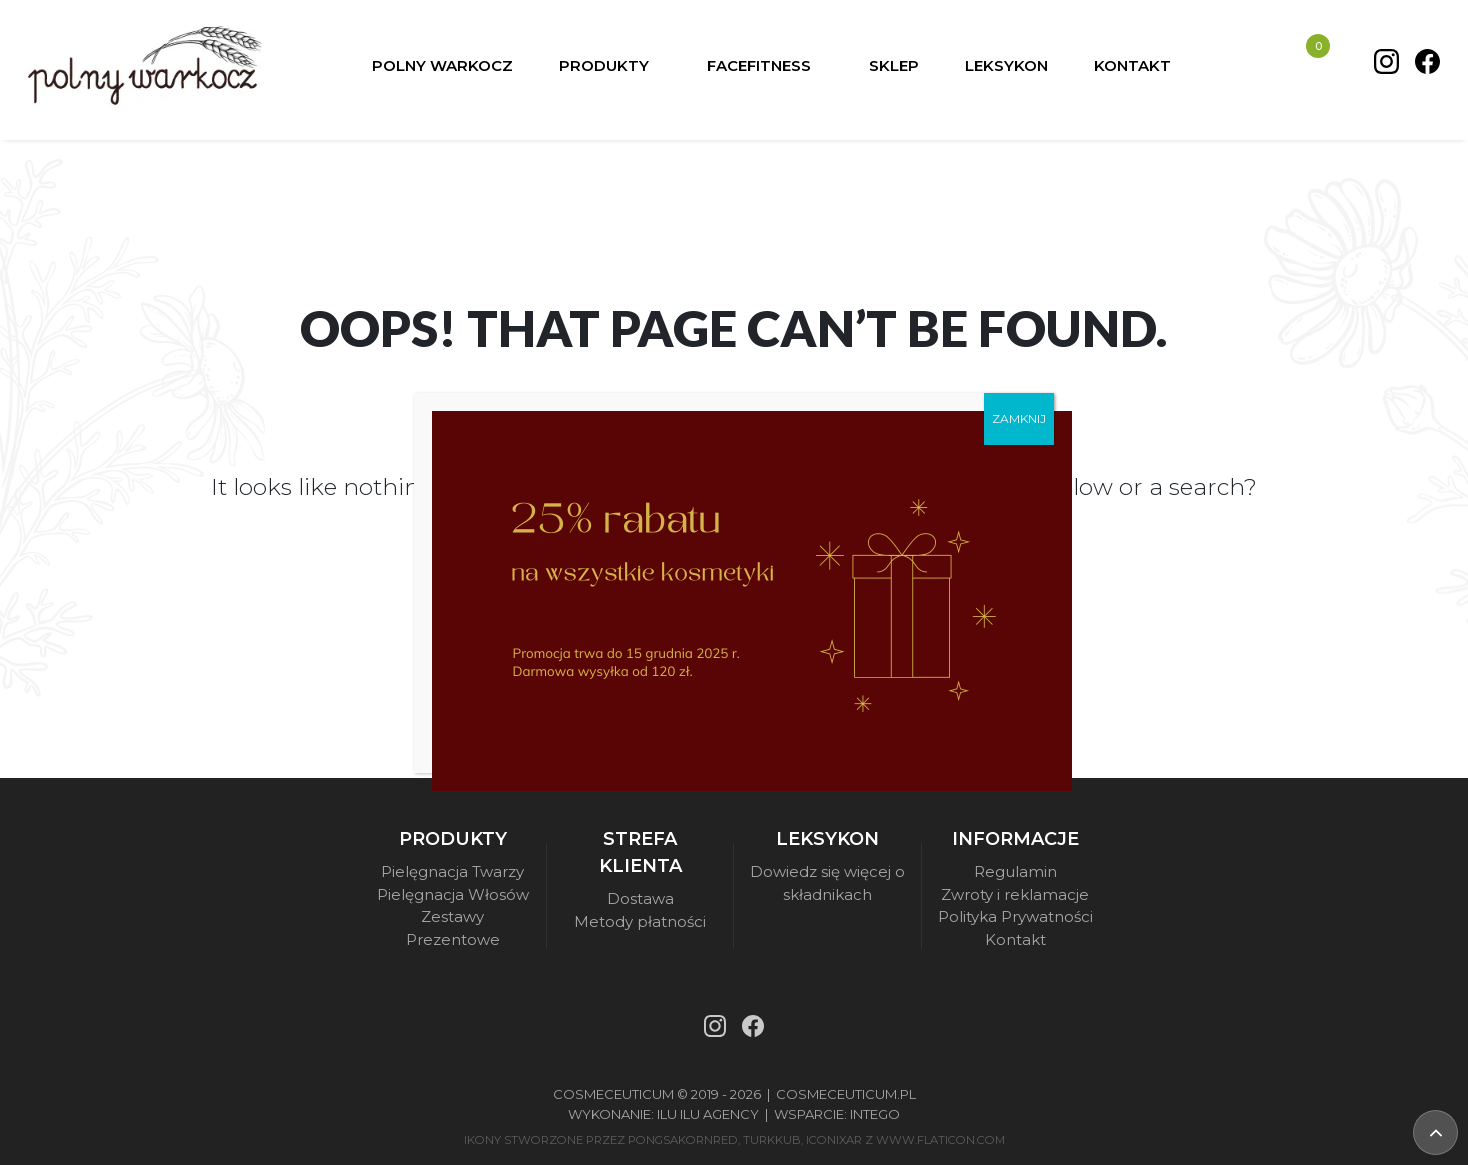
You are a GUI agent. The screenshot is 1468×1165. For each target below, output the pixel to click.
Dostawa (640, 898)
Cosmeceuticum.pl (846, 1094)
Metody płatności (640, 921)
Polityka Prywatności (1015, 916)
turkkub (772, 1140)
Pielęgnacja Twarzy (452, 871)
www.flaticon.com (940, 1140)
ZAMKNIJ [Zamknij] (1019, 418)
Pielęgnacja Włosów (453, 894)
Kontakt (1015, 939)
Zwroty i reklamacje (1015, 894)
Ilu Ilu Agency (708, 1114)
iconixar (834, 1140)
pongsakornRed (683, 1140)
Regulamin (1015, 871)
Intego (875, 1114)
